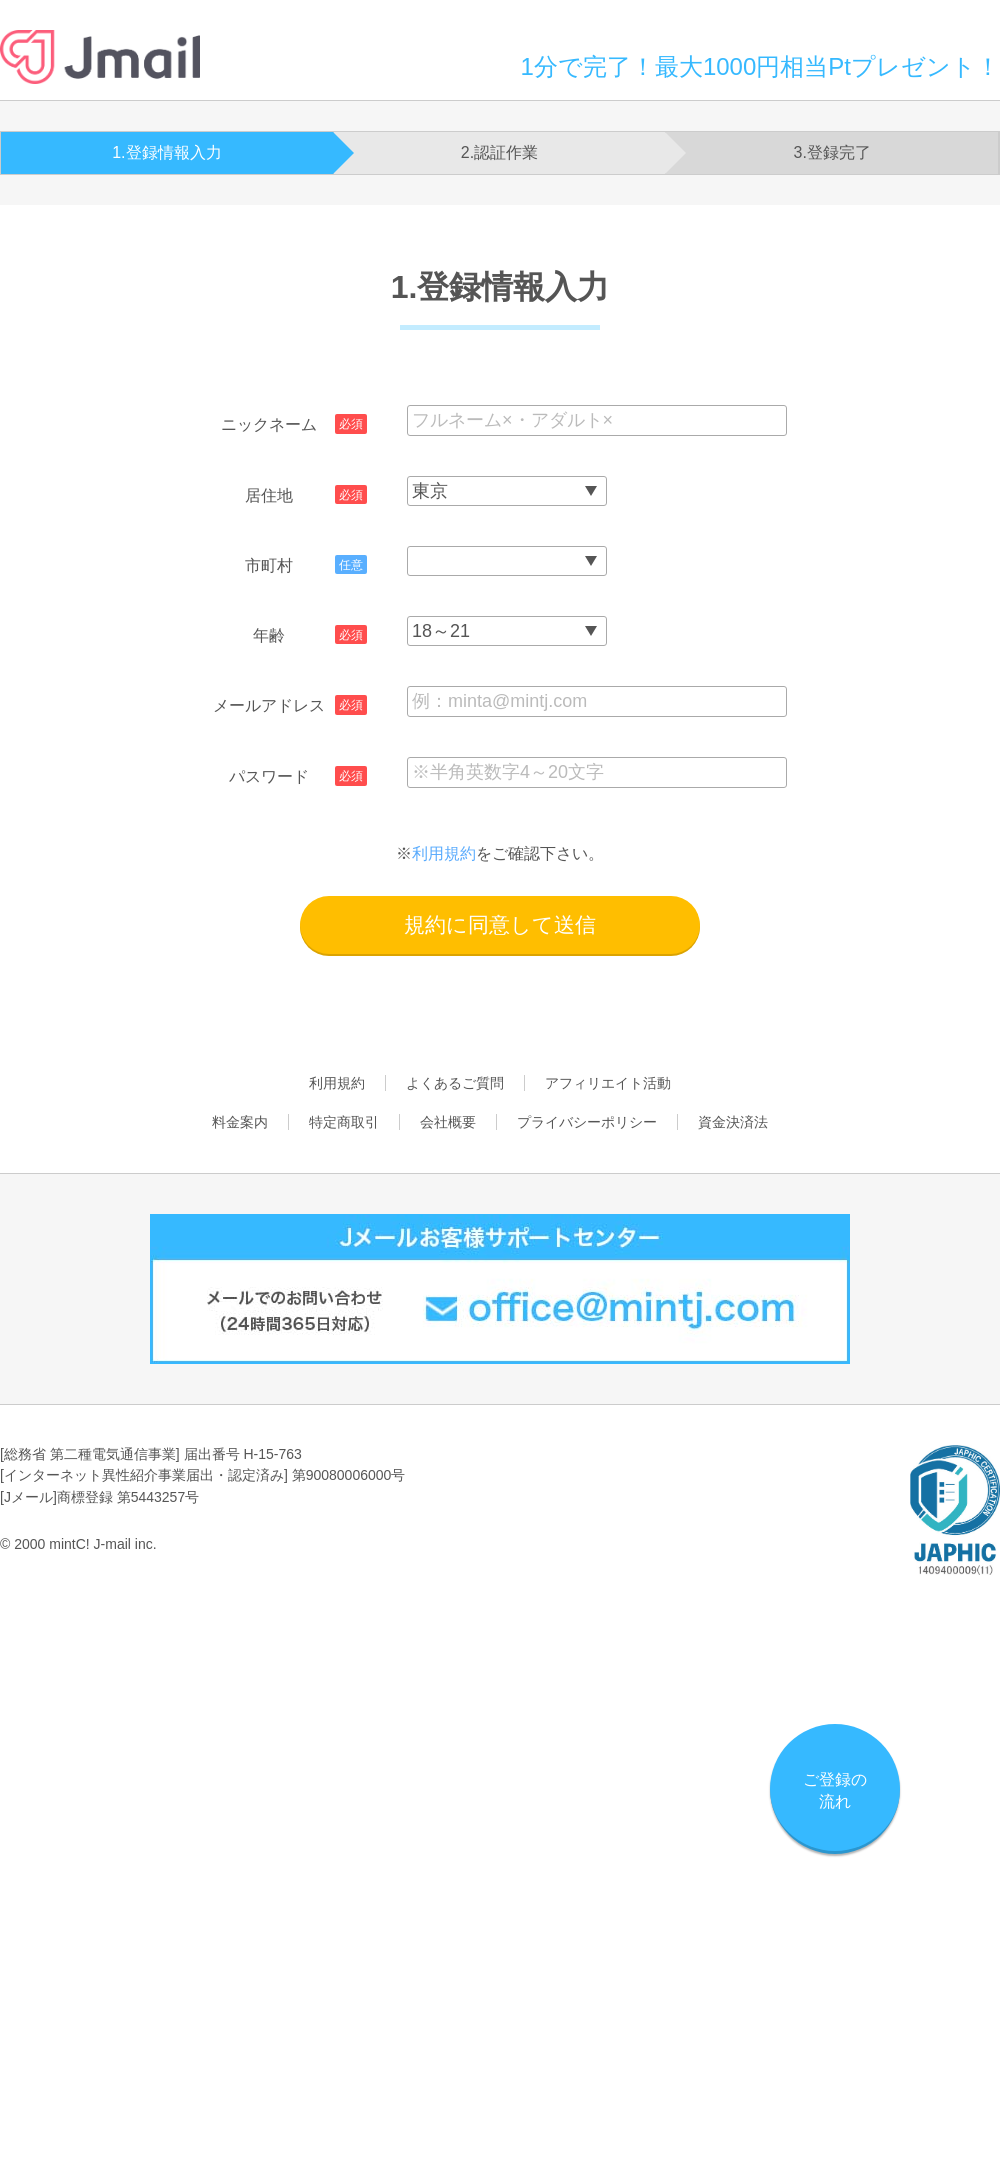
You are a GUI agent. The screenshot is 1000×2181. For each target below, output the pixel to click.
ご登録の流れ (835, 1790)
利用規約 (444, 853)
